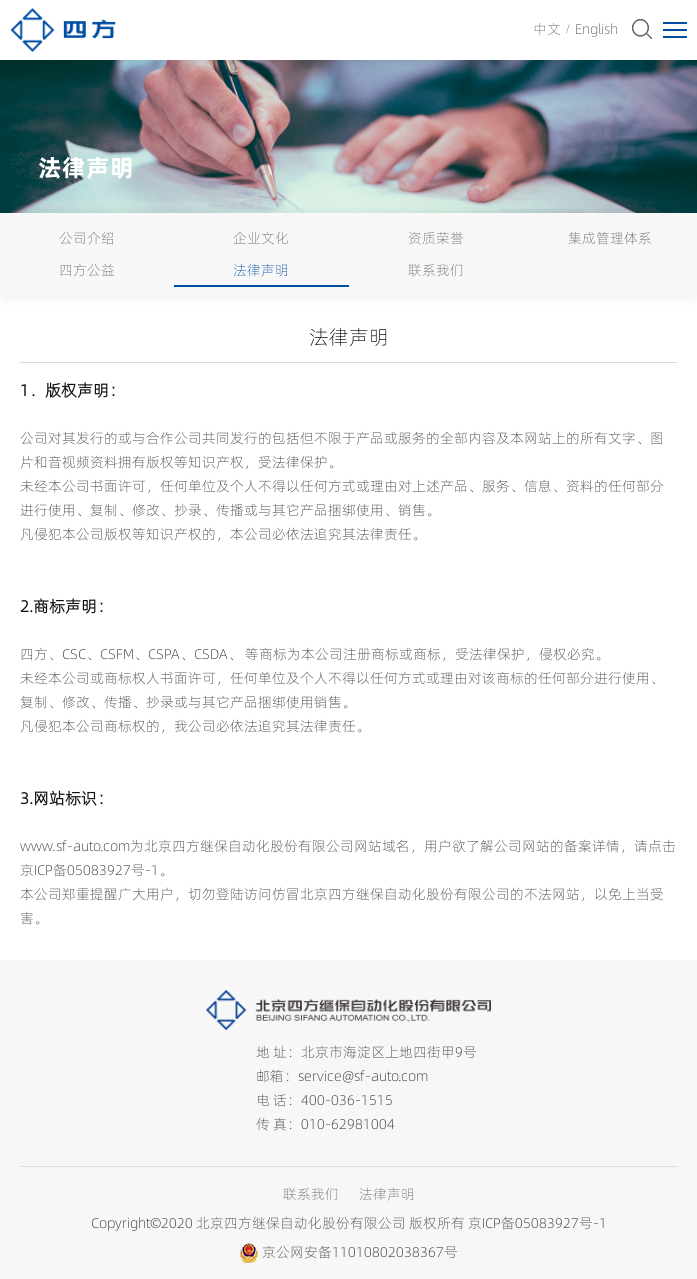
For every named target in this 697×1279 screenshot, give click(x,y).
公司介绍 (87, 238)
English (596, 29)
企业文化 (261, 238)
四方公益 (87, 270)
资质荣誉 (436, 238)
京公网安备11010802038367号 (360, 1252)
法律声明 (261, 270)
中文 (547, 29)
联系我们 (436, 270)
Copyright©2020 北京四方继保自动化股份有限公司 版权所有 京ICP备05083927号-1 (349, 1223)
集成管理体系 (610, 238)
